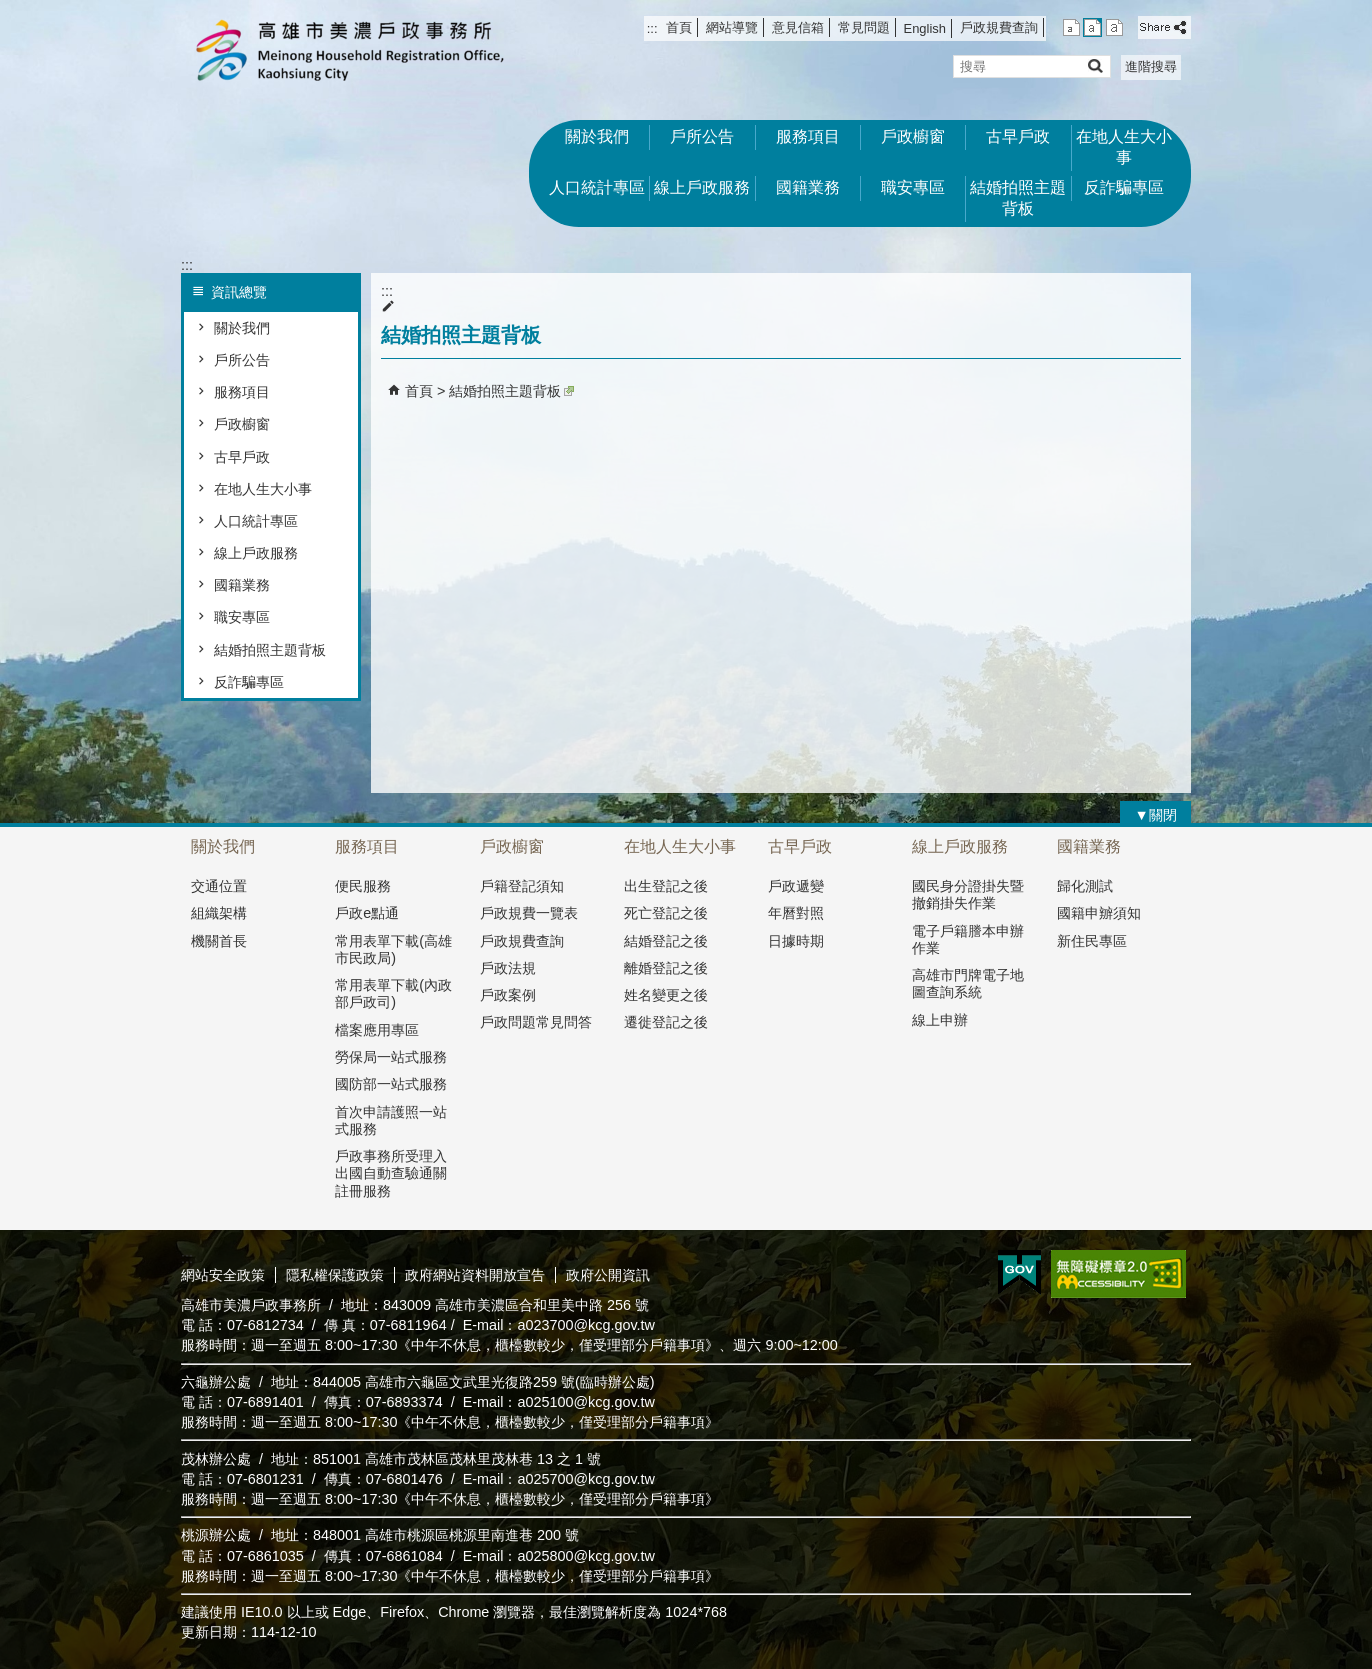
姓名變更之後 (666, 995)
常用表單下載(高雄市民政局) (393, 949)
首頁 (679, 27)
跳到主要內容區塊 (10, 10)
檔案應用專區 (377, 1030)
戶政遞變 (796, 886)
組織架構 (219, 913)
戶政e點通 (367, 913)
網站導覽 (732, 27)
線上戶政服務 (702, 187)
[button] (1094, 65)
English (925, 28)
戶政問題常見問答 (536, 1022)
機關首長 (219, 941)
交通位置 (219, 886)
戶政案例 (508, 995)
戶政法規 (508, 968)
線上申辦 (940, 1020)
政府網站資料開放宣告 (475, 1275)
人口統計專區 (597, 187)
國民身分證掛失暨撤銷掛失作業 (968, 894)
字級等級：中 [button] (1092, 27)
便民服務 (363, 886)
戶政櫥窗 (913, 136)
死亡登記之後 (666, 913)
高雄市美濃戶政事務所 (350, 50)
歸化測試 (1085, 886)
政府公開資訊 (608, 1275)
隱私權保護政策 (335, 1275)
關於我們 (597, 136)
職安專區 (913, 187)
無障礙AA (1118, 1274)
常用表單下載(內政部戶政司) (393, 993)
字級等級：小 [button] (1071, 27)
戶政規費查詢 (999, 27)
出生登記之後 (666, 886)
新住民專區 (1092, 941)
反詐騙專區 (1124, 187)
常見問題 (864, 27)
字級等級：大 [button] (1114, 27)
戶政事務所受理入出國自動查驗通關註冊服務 (391, 1173)
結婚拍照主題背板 (1018, 198)
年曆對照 (796, 913)
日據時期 (796, 941)
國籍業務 (808, 187)
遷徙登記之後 (666, 1022)
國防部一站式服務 (391, 1084)
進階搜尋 (1151, 66)
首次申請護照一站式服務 (391, 1120)
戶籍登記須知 (522, 886)
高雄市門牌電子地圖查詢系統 (968, 983)
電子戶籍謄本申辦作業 (968, 939)
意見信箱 (798, 27)
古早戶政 (1018, 136)
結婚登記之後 (666, 941)
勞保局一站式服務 (391, 1057)
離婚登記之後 (666, 968)
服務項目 (808, 136)
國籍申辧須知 (1099, 913)
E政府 (1019, 1272)
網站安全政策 (223, 1275)
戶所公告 (702, 136)
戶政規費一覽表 (529, 913)
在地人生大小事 (1124, 147)
